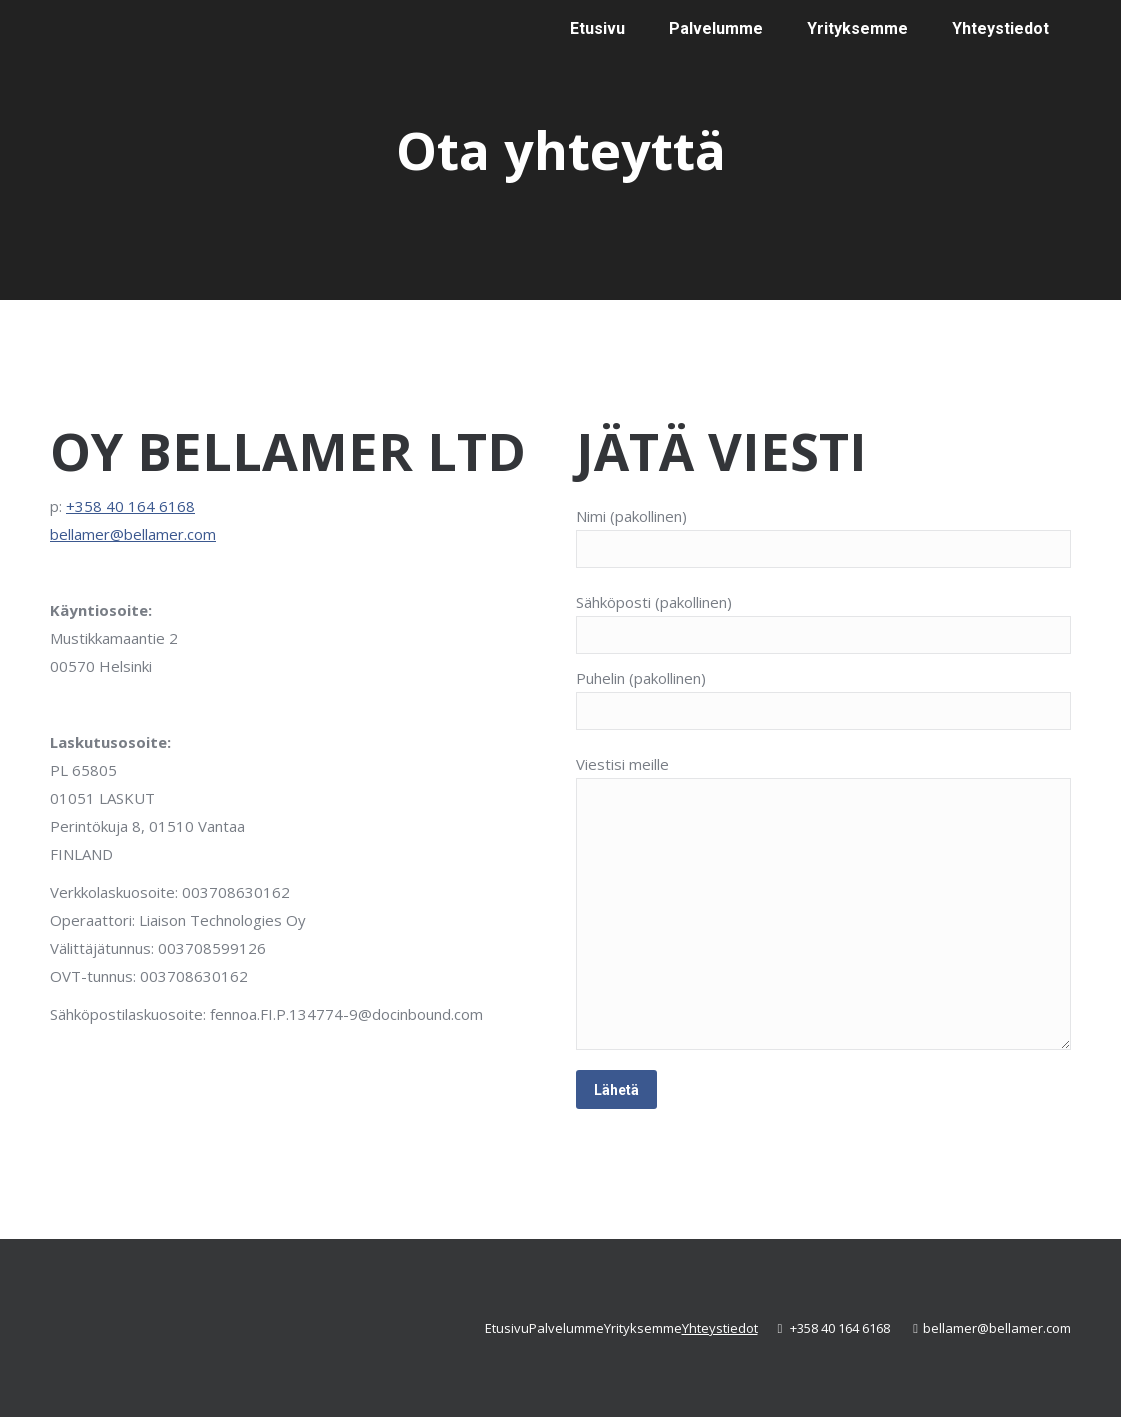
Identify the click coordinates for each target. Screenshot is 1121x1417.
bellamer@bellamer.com (133, 534)
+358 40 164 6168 (130, 506)
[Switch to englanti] (921, 154)
